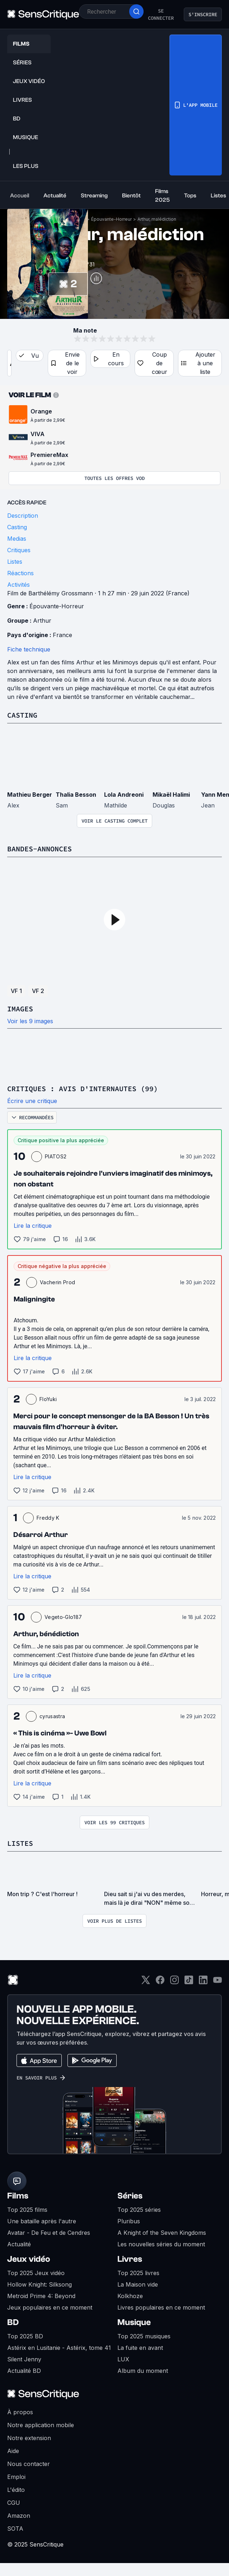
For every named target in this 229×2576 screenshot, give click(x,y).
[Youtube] (217, 1982)
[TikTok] (188, 1982)
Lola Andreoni (124, 794)
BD (13, 2322)
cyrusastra (52, 1716)
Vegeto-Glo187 (63, 1617)
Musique (134, 2322)
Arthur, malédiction (156, 219)
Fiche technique (28, 649)
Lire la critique (33, 1225)
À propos (20, 2412)
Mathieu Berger (29, 794)
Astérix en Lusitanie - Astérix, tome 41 (59, 2347)
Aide (13, 2450)
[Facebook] (160, 1982)
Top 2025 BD (25, 2336)
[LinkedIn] (203, 1982)
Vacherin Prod (57, 1282)
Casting (22, 714)
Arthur (42, 620)
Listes (20, 1843)
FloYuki (48, 1399)
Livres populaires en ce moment (161, 2307)
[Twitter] (145, 1982)
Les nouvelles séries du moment (161, 2244)
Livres (129, 2259)
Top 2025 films (27, 2209)
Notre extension (29, 2438)
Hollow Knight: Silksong (39, 2284)
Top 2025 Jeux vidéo (36, 2273)
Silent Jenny (24, 2359)
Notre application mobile (40, 2425)
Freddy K (48, 1518)
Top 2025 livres (138, 2273)
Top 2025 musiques (143, 2336)
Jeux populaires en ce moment (49, 2307)
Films (17, 2196)
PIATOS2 (55, 1156)
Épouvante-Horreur (111, 219)
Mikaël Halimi (171, 794)
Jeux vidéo (28, 2259)
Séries (129, 2196)
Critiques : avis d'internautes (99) (82, 1088)
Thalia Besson (76, 794)
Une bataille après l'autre (41, 2221)
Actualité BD (24, 2370)
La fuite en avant (140, 2347)
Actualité (19, 2244)
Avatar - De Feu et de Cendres (48, 2232)
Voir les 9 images (30, 1021)
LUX (123, 2359)
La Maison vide (137, 2284)
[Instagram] (174, 1982)
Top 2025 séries (139, 2209)
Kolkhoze (130, 2296)
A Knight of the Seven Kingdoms (161, 2232)
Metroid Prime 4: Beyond (41, 2296)
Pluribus (128, 2221)
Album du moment (142, 2370)
